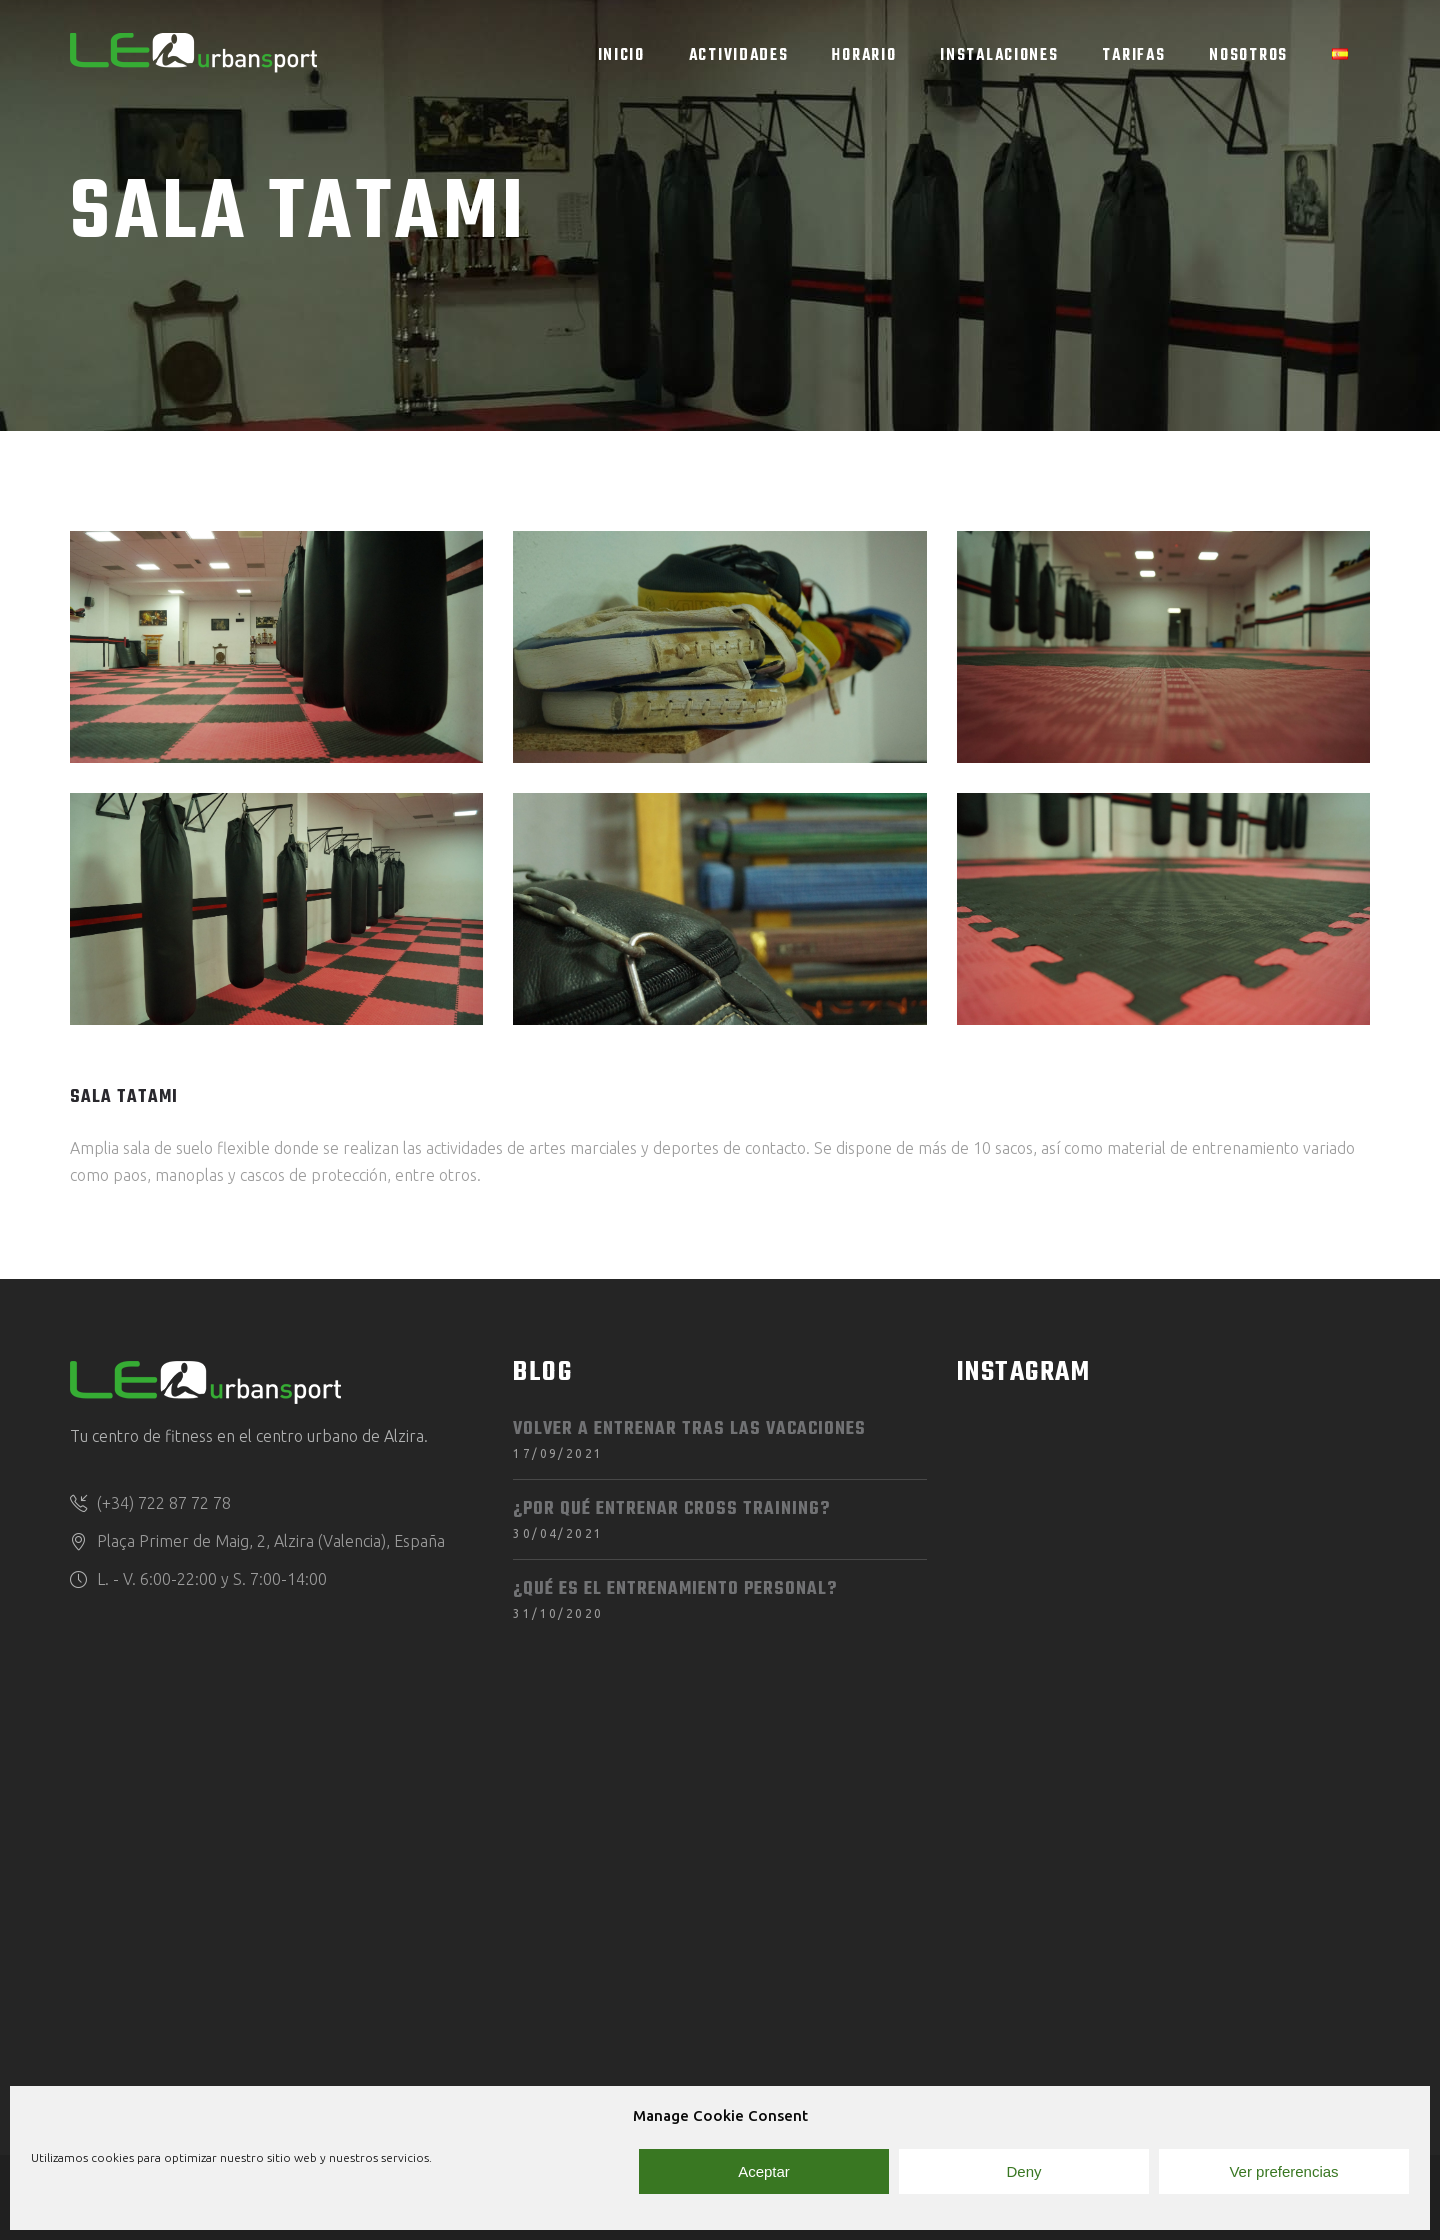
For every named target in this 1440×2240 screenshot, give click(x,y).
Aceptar (764, 2171)
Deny (1023, 2171)
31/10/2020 (558, 1613)
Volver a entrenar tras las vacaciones (689, 1429)
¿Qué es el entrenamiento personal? (675, 1589)
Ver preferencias (1283, 2171)
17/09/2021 (558, 1453)
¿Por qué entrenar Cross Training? (671, 1509)
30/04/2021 (558, 1533)
